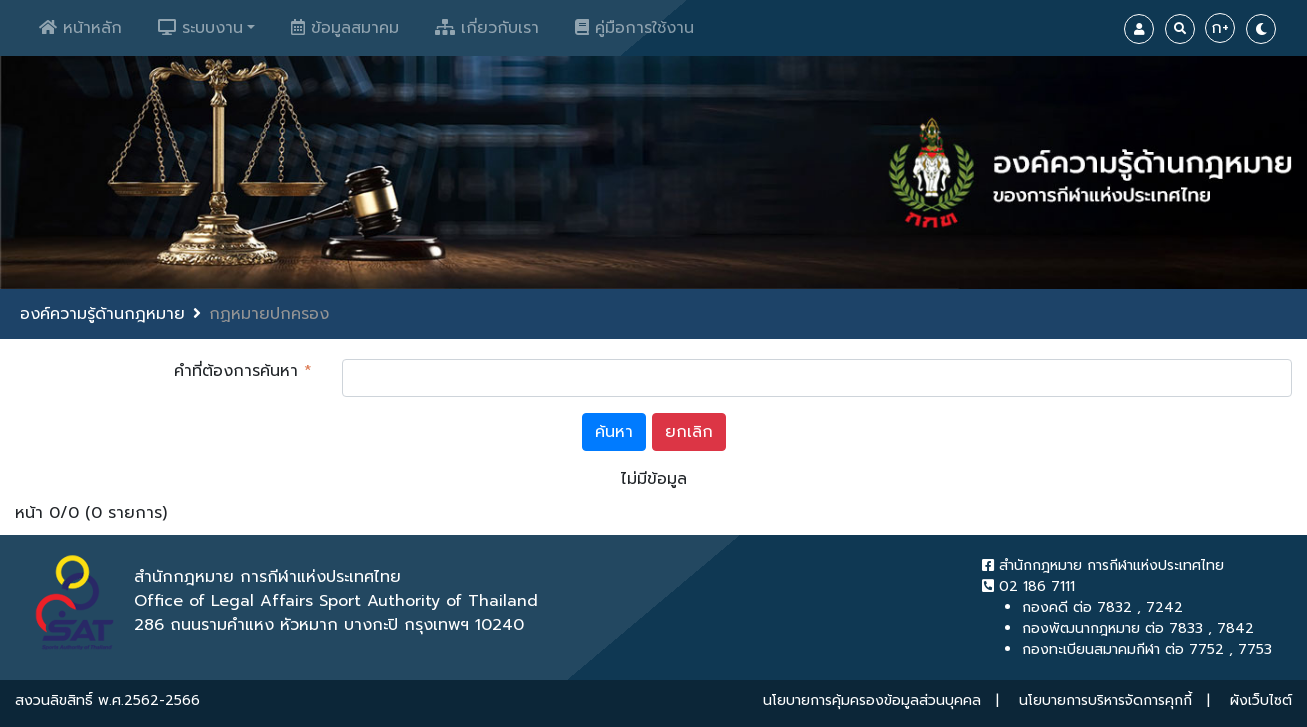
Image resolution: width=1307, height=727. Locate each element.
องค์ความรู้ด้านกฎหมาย (102, 314)
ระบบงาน (200, 28)
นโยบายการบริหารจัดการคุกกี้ (1105, 700)
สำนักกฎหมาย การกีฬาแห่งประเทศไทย (1103, 565)
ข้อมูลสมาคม (345, 28)
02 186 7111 (1028, 586)
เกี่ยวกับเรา (487, 28)
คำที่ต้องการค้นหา (243, 371)
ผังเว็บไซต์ (1261, 700)
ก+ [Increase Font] (1220, 28)
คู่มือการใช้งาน (634, 28)
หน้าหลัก (80, 28)
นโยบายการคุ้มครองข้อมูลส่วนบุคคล (872, 700)
